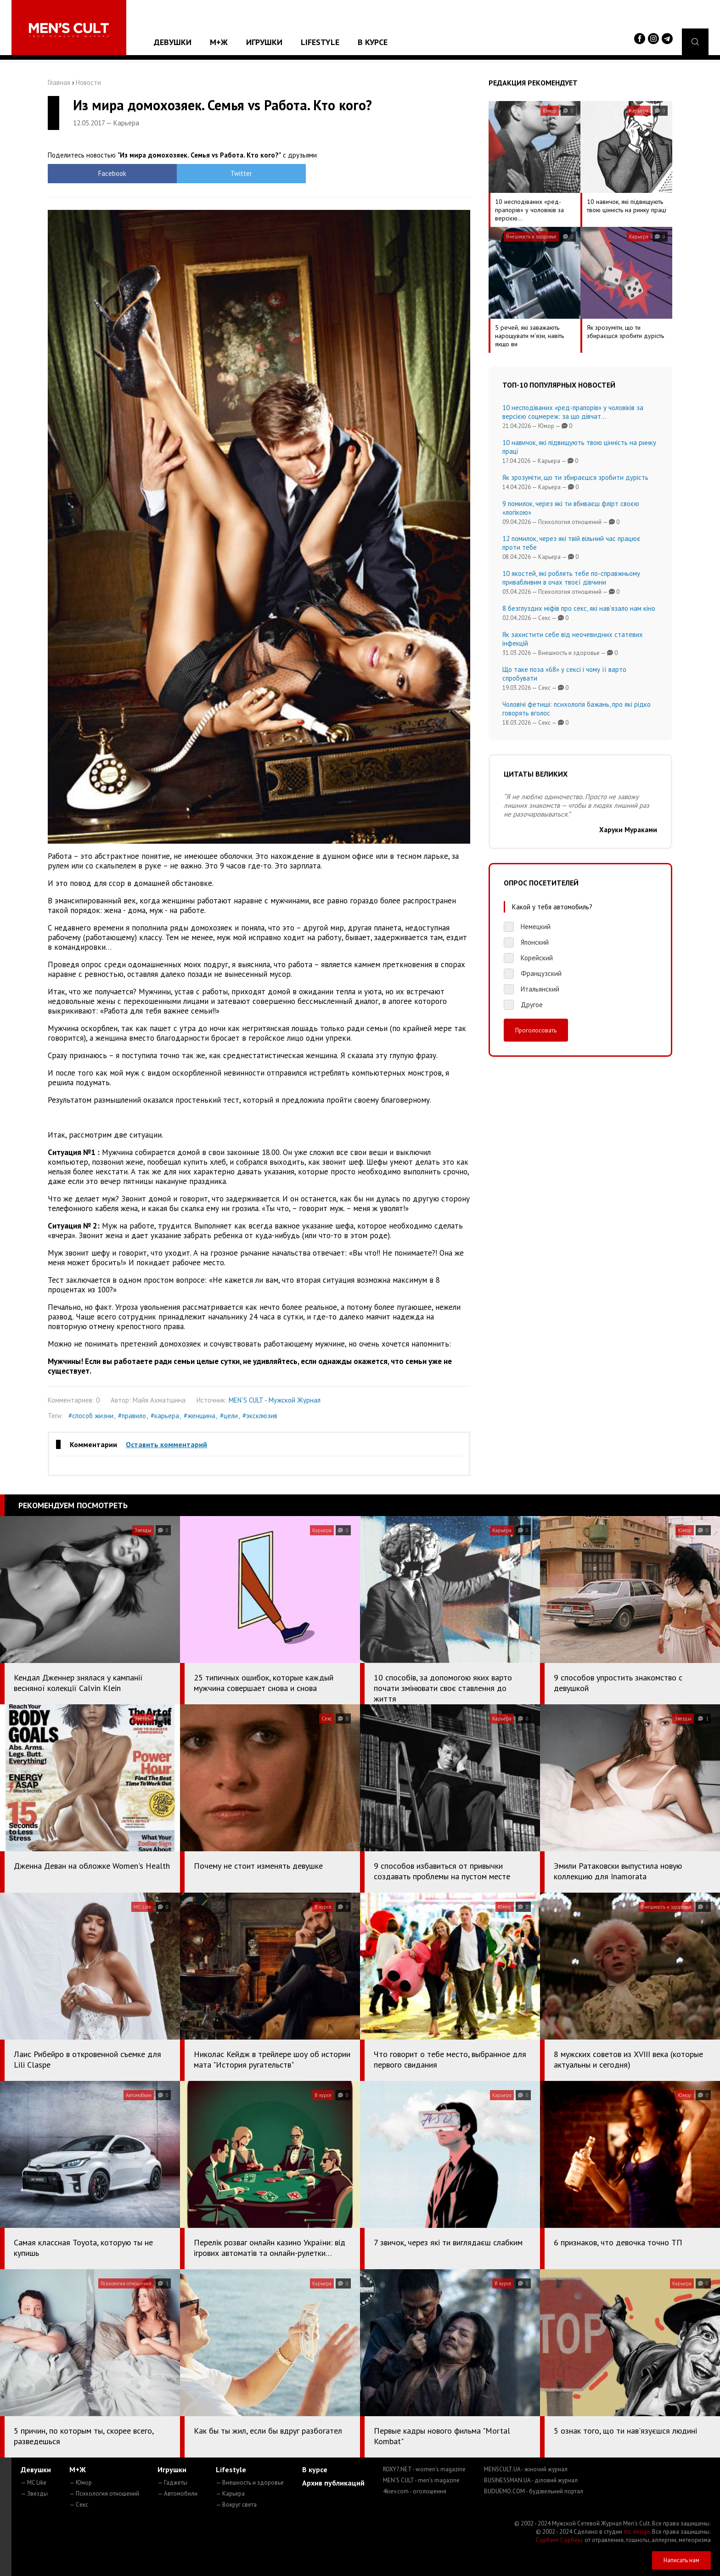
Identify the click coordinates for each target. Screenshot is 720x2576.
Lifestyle (320, 42)
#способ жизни (90, 1415)
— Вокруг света (236, 2504)
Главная (59, 82)
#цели (229, 1415)
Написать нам (681, 2560)
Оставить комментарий (166, 1444)
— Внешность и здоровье (250, 2482)
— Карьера (230, 2493)
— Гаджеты (172, 2482)
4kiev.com (414, 2491)
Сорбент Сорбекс (559, 2540)
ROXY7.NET (424, 2469)
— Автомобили (177, 2493)
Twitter (206, 173)
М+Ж (219, 42)
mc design (637, 2532)
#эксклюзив (259, 1415)
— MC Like (33, 2482)
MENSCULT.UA (526, 2469)
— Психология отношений (104, 2493)
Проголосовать (536, 1030)
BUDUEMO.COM (533, 2491)
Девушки (172, 42)
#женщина (199, 1415)
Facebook (101, 173)
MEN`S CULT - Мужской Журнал (275, 1400)
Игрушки (264, 42)
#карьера (165, 1415)
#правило (132, 1415)
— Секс (78, 2504)
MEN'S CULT (421, 2480)
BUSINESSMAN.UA (531, 2480)
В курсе (373, 42)
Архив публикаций (333, 2482)
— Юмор (80, 2482)
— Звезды (34, 2493)
